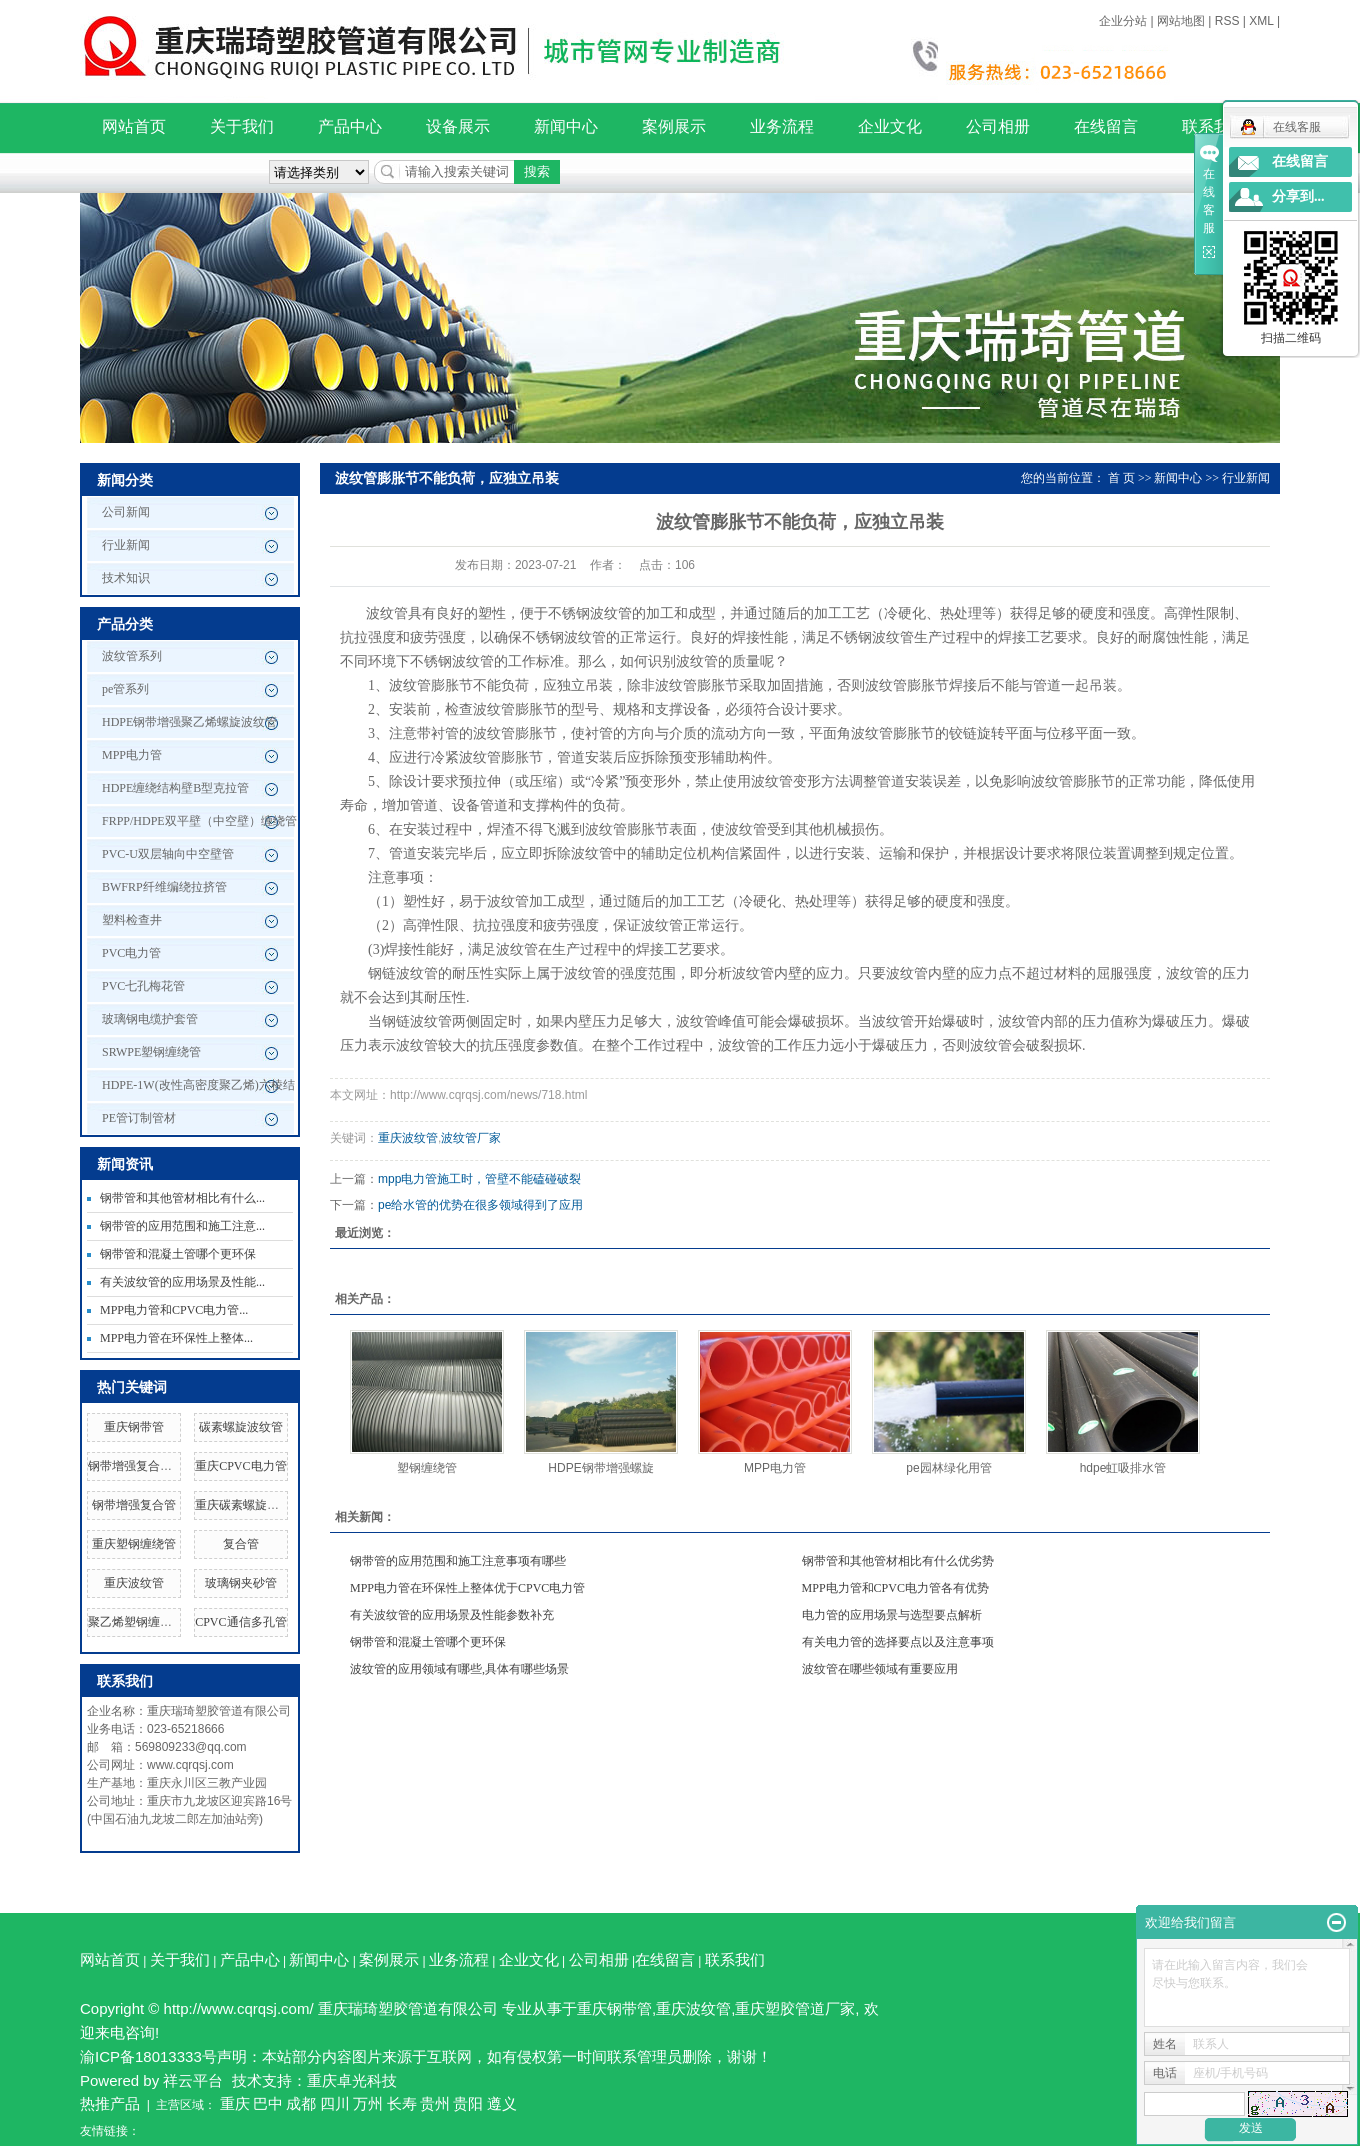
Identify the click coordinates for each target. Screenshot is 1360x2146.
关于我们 (242, 126)
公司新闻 (126, 512)
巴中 (268, 2103)
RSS (1227, 21)
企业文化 (890, 126)
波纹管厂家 (471, 1138)
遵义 (502, 2103)
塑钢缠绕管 (427, 1468)
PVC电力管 (131, 953)
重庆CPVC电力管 (240, 1466)
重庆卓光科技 (352, 2080)
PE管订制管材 (139, 1118)
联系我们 (735, 1959)
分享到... (1298, 196)
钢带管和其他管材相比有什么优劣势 (898, 1561)
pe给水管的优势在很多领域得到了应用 (480, 1205)
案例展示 (674, 126)
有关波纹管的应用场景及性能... (182, 1282)
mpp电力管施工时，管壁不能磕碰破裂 (479, 1179)
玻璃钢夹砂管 (241, 1583)
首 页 (1121, 478)
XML (1261, 21)
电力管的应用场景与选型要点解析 (892, 1615)
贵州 (435, 2103)
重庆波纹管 (134, 1583)
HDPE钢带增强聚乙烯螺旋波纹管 (189, 722)
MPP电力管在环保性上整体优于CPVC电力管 (467, 1588)
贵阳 (468, 2103)
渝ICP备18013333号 (148, 2056)
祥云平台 (193, 2080)
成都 (301, 2103)
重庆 (235, 2103)
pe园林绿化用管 (948, 1468)
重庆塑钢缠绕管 (134, 1544)
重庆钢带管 (134, 1427)
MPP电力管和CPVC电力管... (174, 1310)
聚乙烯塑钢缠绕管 (136, 1622)
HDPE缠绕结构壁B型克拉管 (175, 788)
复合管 (241, 1544)
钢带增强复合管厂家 (142, 1466)
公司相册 (998, 126)
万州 (368, 2103)
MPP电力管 (132, 755)
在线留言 (1106, 126)
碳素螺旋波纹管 (241, 1427)
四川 (335, 2103)
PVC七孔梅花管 (143, 986)
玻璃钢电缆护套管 (150, 1019)
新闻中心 (566, 126)
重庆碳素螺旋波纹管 (249, 1505)
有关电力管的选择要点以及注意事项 (898, 1642)
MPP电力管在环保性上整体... (176, 1338)
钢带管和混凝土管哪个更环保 (178, 1254)
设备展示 (458, 126)
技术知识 (126, 578)
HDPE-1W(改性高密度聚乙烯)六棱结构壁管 (198, 1090)
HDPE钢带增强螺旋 (600, 1468)
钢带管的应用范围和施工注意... (182, 1226)
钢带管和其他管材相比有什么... (182, 1198)
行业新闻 (126, 545)
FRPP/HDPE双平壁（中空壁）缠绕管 (199, 821)
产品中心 (350, 126)
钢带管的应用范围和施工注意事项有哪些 (458, 1561)
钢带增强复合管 (134, 1505)
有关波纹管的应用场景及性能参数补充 (452, 1615)
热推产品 (110, 2103)
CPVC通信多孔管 (240, 1622)
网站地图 (1181, 21)
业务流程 (782, 126)
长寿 (402, 2103)
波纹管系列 (132, 656)
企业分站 (1123, 21)
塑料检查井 (132, 920)
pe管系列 (125, 689)
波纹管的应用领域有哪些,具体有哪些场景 (459, 1669)
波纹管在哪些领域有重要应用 (880, 1669)
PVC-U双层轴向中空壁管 (168, 854)
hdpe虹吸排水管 (1123, 1468)
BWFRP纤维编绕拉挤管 (164, 887)
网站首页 (134, 126)
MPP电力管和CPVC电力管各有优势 (895, 1588)
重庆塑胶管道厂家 (795, 2008)
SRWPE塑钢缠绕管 (151, 1052)
